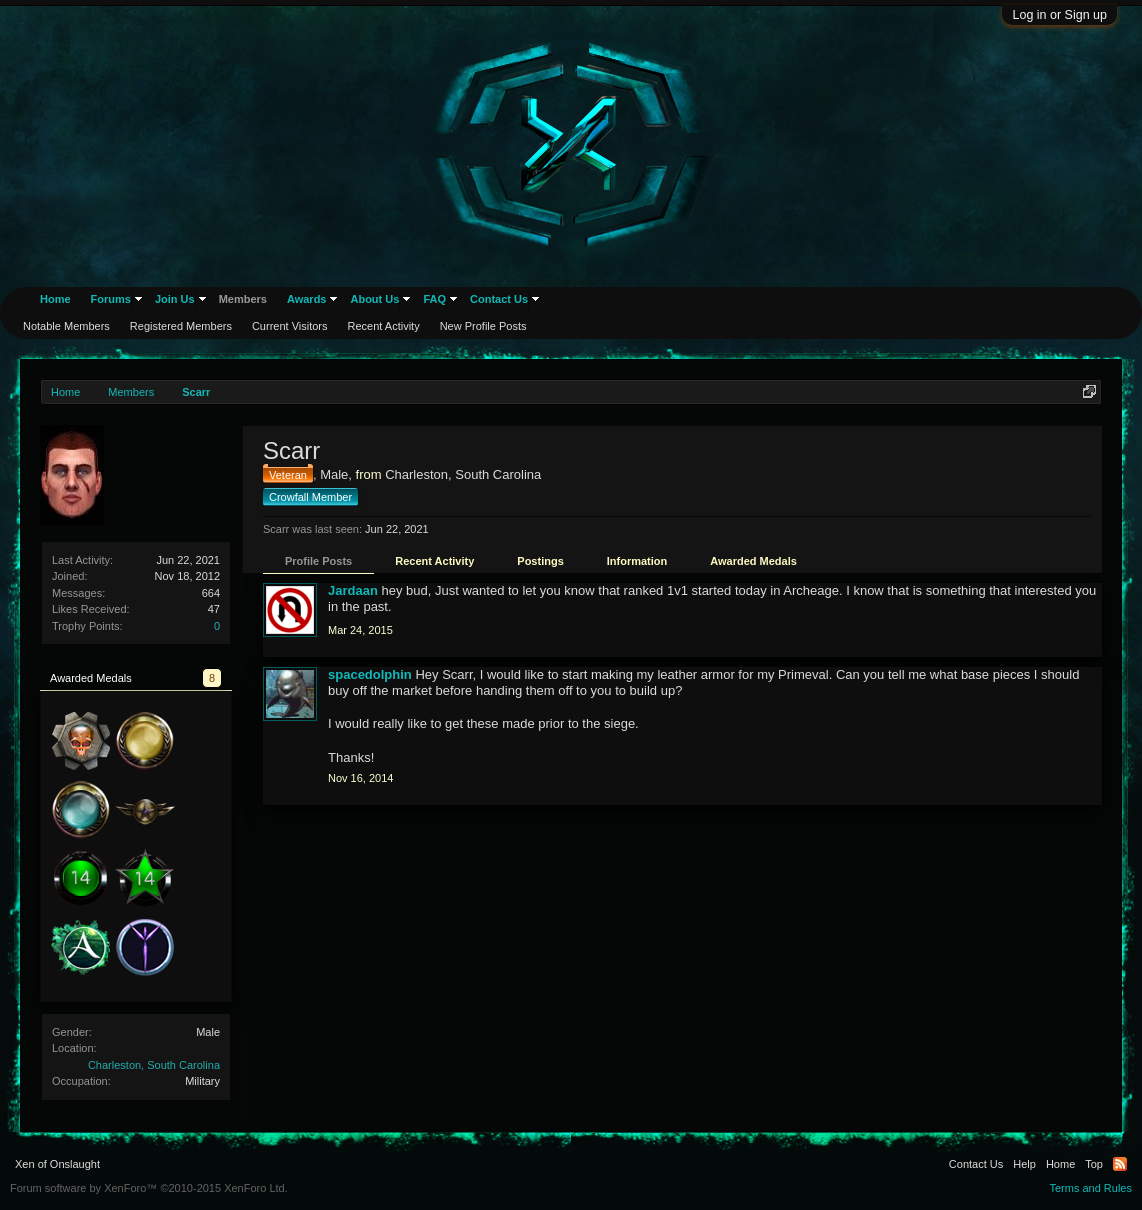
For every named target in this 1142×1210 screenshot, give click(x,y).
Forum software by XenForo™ (149, 1188)
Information (637, 561)
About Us (374, 299)
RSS (1120, 1164)
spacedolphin (370, 674)
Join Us (175, 299)
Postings (540, 561)
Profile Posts (318, 561)
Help (1024, 1164)
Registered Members (181, 326)
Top (1094, 1164)
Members (243, 299)
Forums (111, 299)
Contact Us (499, 299)
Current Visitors (290, 326)
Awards (307, 299)
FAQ (434, 299)
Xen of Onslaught (57, 1164)
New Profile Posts (483, 326)
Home (55, 299)
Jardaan (353, 590)
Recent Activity (434, 561)
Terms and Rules (1090, 1188)
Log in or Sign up (1059, 15)
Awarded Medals (753, 561)
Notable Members (66, 326)
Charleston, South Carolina (154, 1065)
